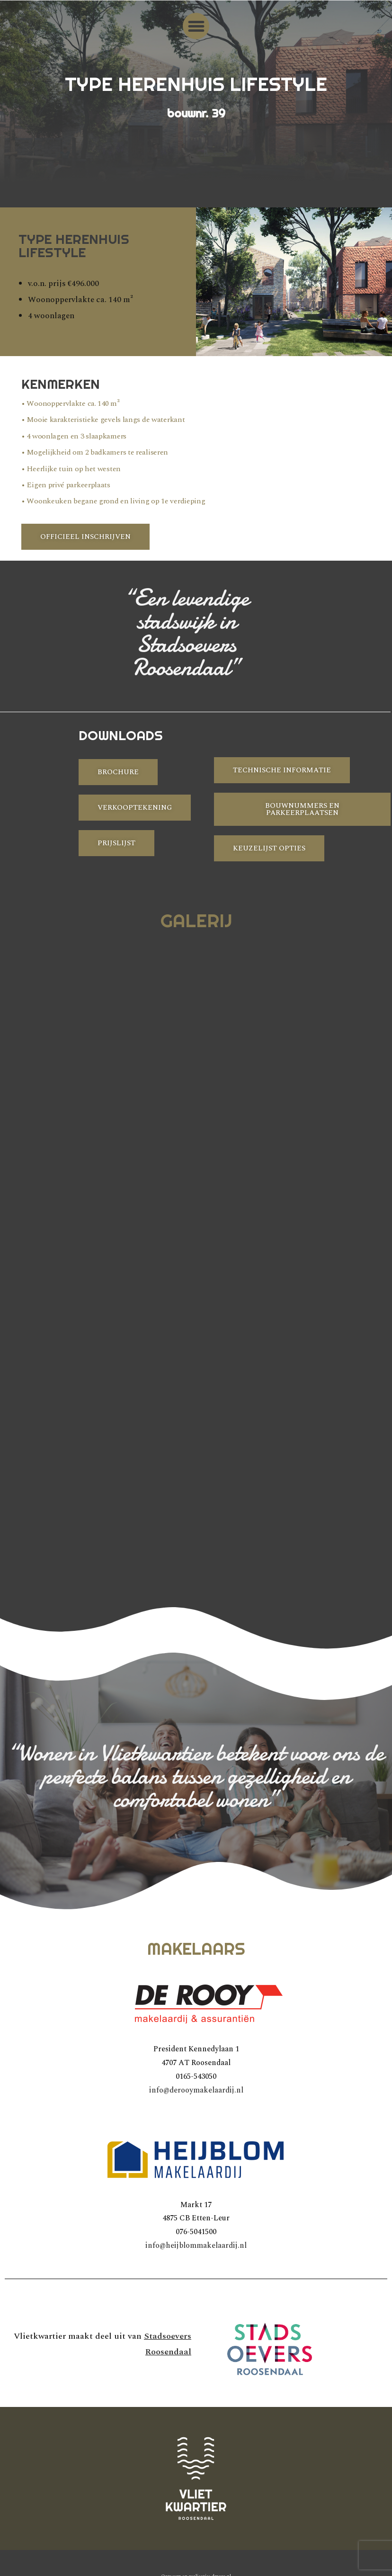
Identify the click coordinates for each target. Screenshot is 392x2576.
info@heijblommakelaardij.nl (196, 2245)
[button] (196, 26)
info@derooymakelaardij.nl (196, 2090)
